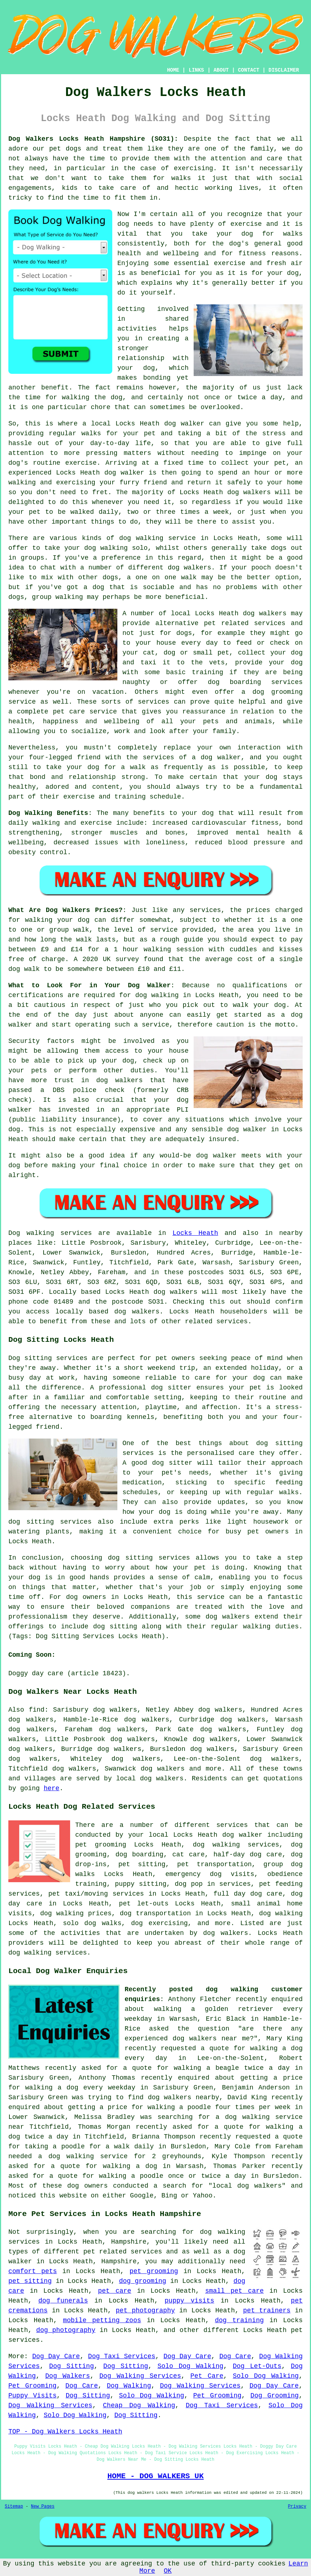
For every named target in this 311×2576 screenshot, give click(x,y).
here (51, 1788)
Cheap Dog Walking (139, 2405)
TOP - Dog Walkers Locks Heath (65, 2431)
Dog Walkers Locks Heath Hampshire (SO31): (93, 139)
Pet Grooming (32, 2385)
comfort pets (32, 2271)
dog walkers (249, 492)
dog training (239, 2320)
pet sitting (30, 2281)
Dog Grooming (274, 2395)
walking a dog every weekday (80, 2087)
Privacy (297, 2506)
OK (168, 2571)
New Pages (42, 2506)
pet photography (145, 2310)
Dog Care (235, 2356)
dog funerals (63, 2300)
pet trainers (267, 2310)
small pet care (234, 2291)
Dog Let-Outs (257, 2366)
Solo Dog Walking (190, 2366)
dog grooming (142, 2281)
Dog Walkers (67, 2376)
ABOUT (221, 70)
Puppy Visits (32, 2395)
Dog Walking (129, 2385)
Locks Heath (195, 1233)
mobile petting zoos (102, 2320)
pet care (114, 2291)
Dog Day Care (56, 2356)
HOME (173, 70)
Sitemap (14, 2506)
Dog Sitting (71, 2366)
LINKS (196, 70)
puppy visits (189, 2300)
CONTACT (248, 70)
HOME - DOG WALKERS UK (155, 2476)
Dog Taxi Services (121, 2356)
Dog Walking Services (140, 2376)
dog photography (66, 2330)
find (36, 1709)
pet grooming (153, 2271)
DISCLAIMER (283, 70)
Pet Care (206, 2376)
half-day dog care (247, 1854)
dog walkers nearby (183, 2097)
